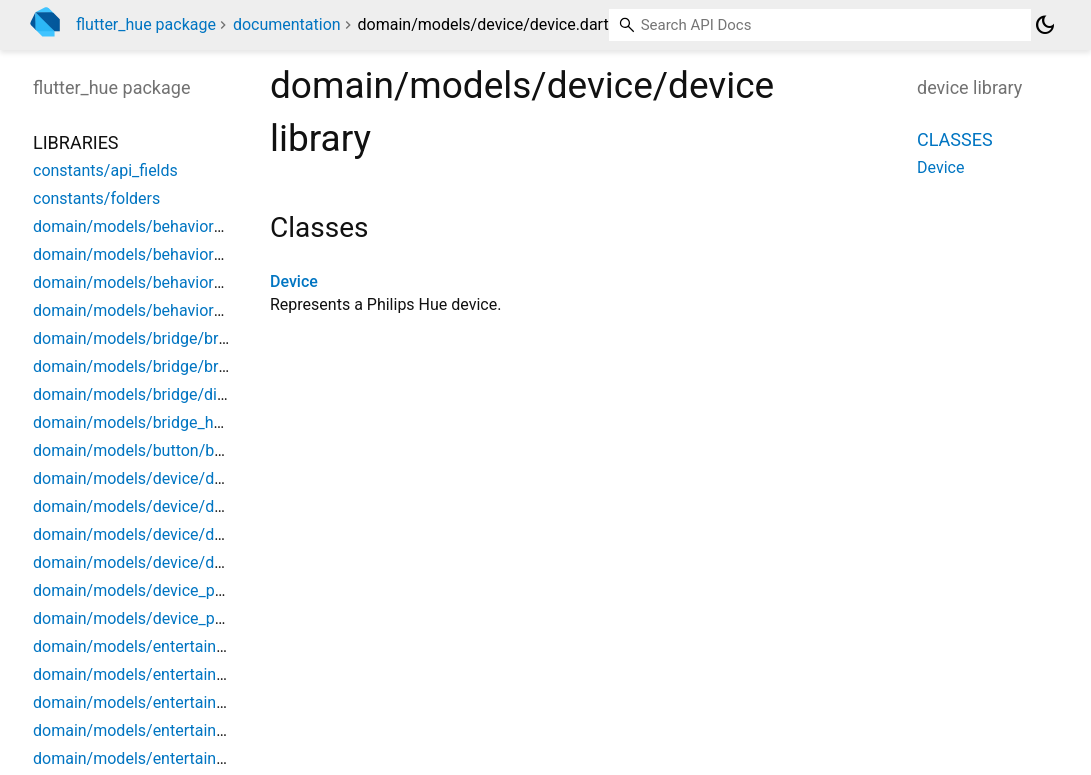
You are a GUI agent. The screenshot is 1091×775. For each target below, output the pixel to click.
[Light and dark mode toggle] (1045, 25)
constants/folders (96, 198)
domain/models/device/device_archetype (180, 506)
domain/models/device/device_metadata (179, 534)
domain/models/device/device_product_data (192, 562)
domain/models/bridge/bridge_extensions (183, 366)
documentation (287, 24)
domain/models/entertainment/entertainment (196, 646)
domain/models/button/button (142, 450)
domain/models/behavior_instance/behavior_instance (225, 226)
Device (294, 281)
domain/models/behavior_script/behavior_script (204, 282)
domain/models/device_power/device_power (193, 590)
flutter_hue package (146, 24)
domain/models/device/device (142, 478)
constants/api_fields (105, 170)
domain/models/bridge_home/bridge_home (188, 422)
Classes (955, 139)
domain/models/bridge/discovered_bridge (183, 394)
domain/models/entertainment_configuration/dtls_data (229, 730)
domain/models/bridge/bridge (141, 338)
